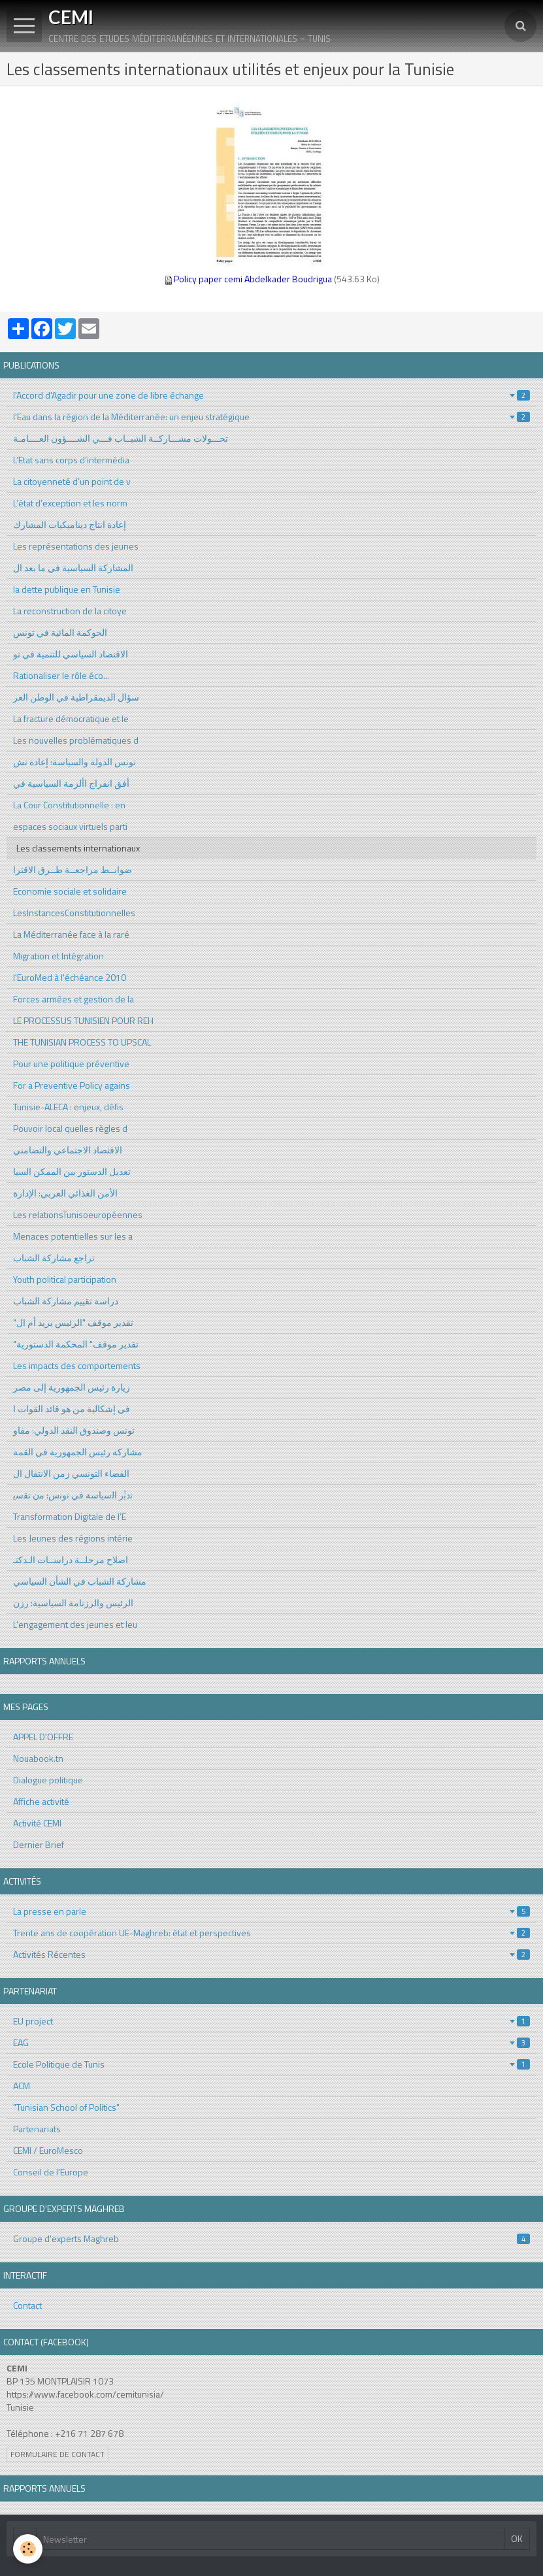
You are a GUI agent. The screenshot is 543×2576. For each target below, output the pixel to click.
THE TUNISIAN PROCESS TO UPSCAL (82, 1042)
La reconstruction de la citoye (70, 611)
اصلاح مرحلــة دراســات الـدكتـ (70, 1559)
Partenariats (37, 2129)
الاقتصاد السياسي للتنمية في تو (70, 654)
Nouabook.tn (38, 1758)
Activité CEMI (37, 1823)
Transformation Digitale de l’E (69, 1516)
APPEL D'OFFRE (43, 1736)
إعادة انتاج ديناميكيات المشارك (69, 524)
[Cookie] (27, 2549)
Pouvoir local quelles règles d (70, 1128)
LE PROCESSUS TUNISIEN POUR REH (83, 1020)
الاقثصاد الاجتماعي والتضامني (67, 1150)
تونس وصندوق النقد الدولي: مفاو (74, 1430)
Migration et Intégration (58, 956)
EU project (271, 2021)
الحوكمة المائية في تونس (60, 632)
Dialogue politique (48, 1780)
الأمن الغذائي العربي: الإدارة (65, 1193)
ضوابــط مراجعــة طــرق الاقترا (72, 869)
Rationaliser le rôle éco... (61, 675)
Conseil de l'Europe (50, 2172)
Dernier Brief (38, 1844)
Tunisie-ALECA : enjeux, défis (68, 1107)
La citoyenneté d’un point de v (72, 481)
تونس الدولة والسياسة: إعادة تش (74, 761)
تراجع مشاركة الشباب (54, 1257)
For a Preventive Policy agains (71, 1085)
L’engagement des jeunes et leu (75, 1624)
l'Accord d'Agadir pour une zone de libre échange (271, 395)
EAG (271, 2042)
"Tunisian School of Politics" (66, 2107)
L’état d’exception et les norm (70, 503)
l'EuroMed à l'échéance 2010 (69, 977)
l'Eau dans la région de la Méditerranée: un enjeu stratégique (271, 416)
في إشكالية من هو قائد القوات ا (71, 1408)
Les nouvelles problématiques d (76, 740)
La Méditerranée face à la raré (71, 934)
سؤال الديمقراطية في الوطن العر (76, 697)
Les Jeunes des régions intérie (73, 1538)
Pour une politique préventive (71, 1063)
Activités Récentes (271, 1954)
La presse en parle (271, 1911)
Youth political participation (64, 1279)
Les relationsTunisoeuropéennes (77, 1214)
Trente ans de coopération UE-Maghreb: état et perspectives (271, 1933)
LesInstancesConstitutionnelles (74, 912)
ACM (21, 2085)
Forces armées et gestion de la (73, 999)
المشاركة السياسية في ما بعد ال (73, 567)
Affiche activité (41, 1801)
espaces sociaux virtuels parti (70, 826)
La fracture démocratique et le (71, 718)
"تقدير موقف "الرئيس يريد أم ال (73, 1322)
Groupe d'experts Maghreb (271, 2238)
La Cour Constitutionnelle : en (69, 805)
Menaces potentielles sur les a (73, 1236)
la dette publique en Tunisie (66, 589)
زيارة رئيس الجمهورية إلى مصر (71, 1387)
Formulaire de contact (57, 2454)
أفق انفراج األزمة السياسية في (71, 783)
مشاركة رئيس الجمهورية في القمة (77, 1452)
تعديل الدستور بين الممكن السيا (72, 1171)
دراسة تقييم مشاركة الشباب (65, 1301)
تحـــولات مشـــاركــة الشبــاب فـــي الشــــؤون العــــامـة (120, 438)
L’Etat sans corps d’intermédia (71, 460)
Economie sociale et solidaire (70, 891)
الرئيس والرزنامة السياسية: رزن (73, 1603)
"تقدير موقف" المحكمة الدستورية (76, 1344)
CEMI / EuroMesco (48, 2150)
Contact (27, 2305)
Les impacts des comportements (76, 1365)
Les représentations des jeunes (76, 546)
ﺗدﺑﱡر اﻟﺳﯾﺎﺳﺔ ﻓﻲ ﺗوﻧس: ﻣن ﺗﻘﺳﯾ (73, 1495)
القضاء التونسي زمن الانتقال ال (71, 1473)
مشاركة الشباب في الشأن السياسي (79, 1581)
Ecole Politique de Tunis (271, 2064)
